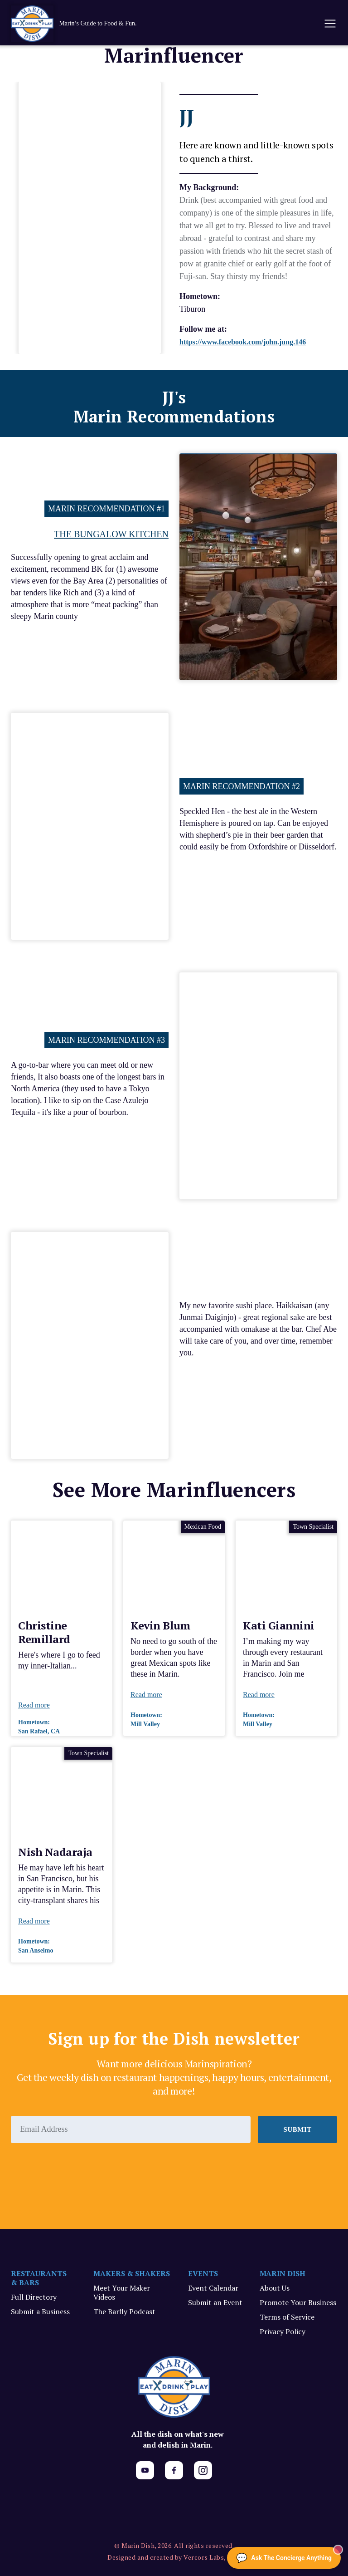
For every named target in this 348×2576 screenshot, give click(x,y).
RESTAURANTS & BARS (39, 2278)
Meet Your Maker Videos (121, 2292)
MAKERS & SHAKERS (131, 2273)
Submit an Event (215, 2302)
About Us (275, 2287)
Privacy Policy (282, 2331)
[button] (329, 23)
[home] (83, 23)
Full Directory (34, 2296)
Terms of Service (287, 2316)
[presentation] (80, 2168)
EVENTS (203, 2273)
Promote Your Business (298, 2302)
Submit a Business (40, 2311)
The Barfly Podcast (124, 2311)
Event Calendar (213, 2287)
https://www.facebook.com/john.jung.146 (242, 342)
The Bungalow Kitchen (111, 534)
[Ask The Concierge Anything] (284, 2558)
